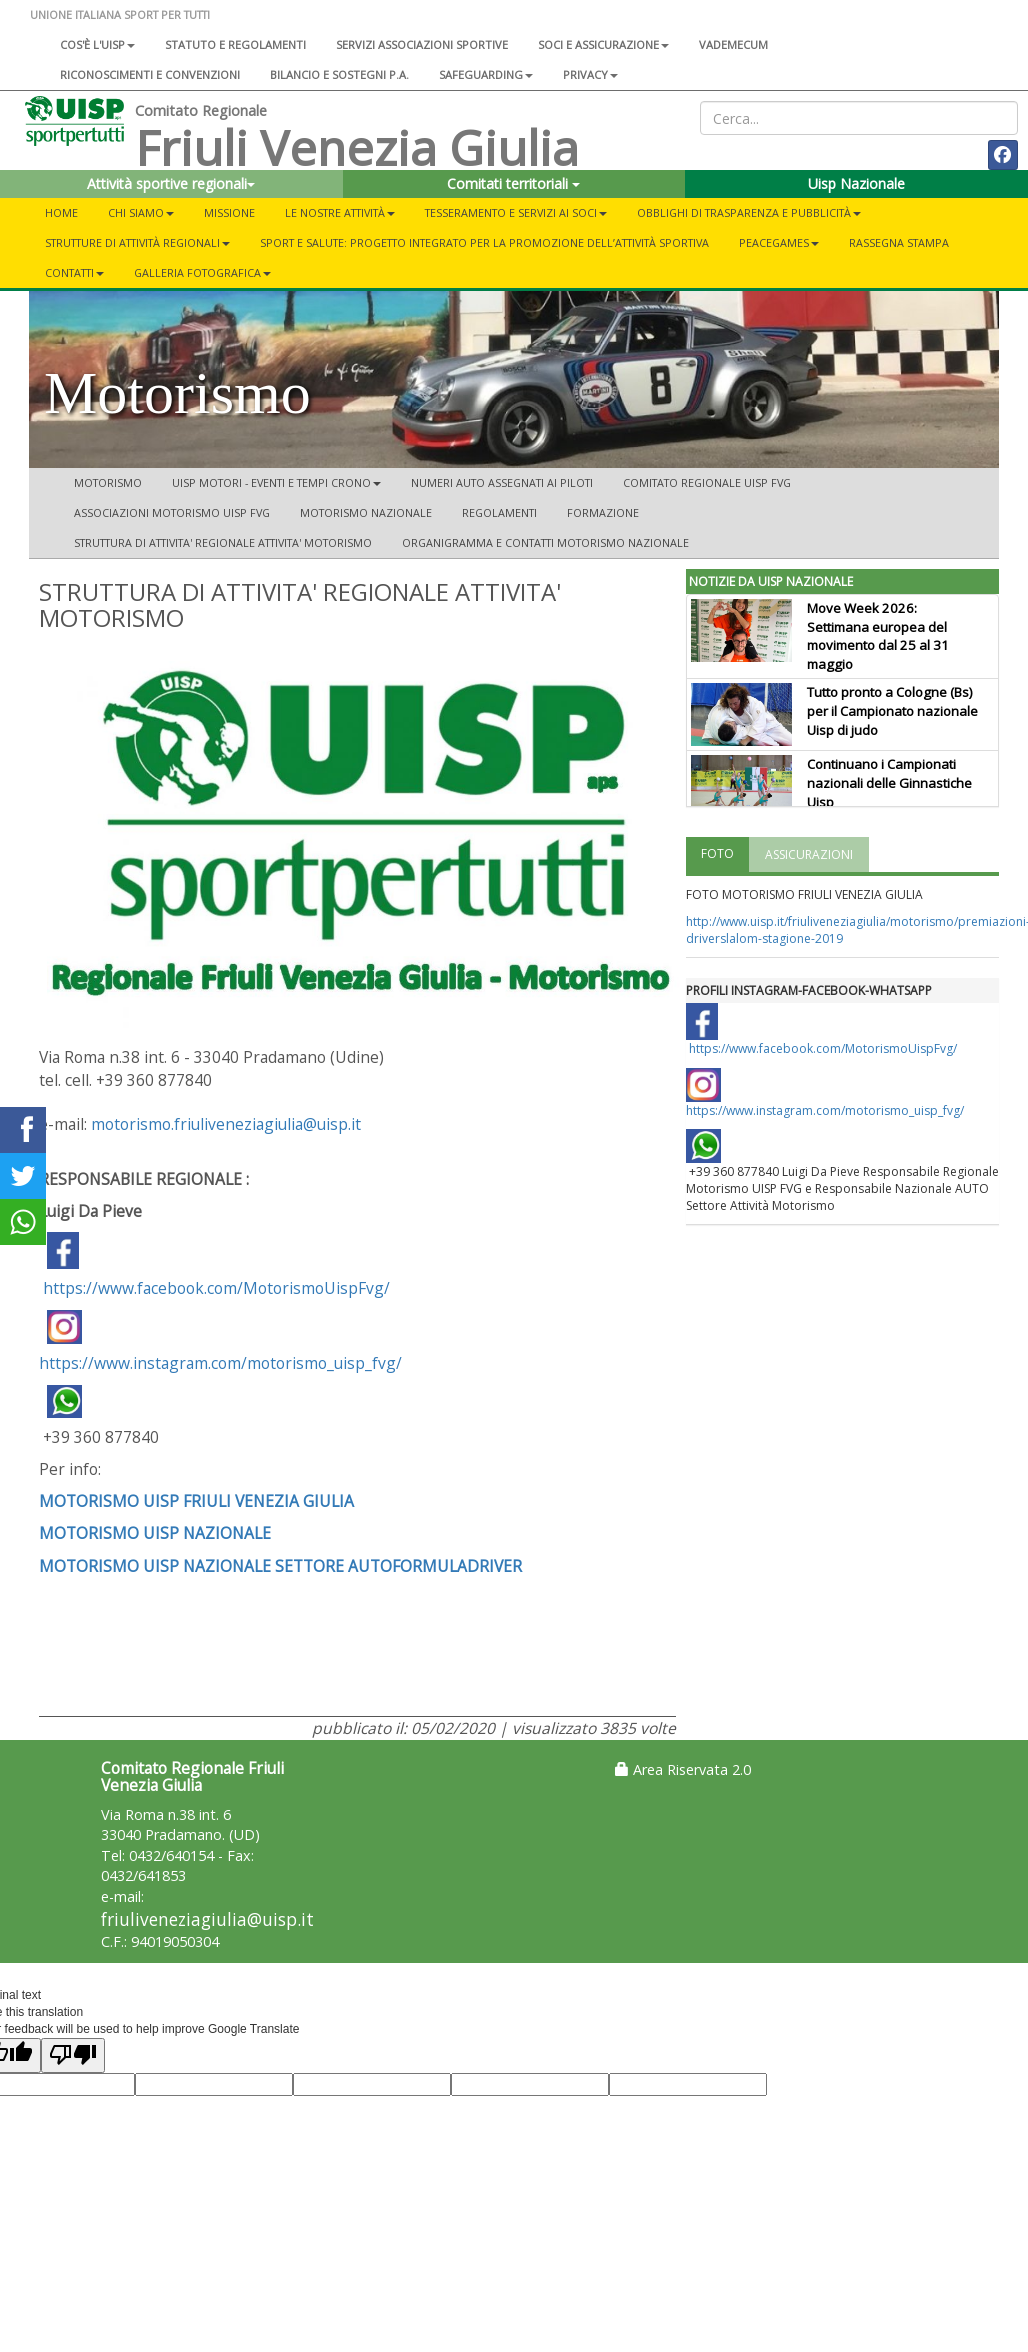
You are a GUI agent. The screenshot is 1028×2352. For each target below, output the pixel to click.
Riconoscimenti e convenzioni (150, 74)
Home (61, 212)
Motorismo (108, 482)
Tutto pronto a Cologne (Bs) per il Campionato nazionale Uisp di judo (892, 711)
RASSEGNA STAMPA (899, 242)
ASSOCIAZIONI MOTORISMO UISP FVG (172, 512)
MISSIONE (229, 212)
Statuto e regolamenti (235, 44)
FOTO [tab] (717, 853)
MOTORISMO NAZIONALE (366, 512)
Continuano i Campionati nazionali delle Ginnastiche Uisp (889, 783)
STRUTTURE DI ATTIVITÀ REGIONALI (137, 242)
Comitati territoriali (513, 183)
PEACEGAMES (779, 242)
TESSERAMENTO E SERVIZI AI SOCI (516, 212)
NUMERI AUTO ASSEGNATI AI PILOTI (502, 482)
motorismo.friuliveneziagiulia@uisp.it (226, 1124)
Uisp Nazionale (856, 183)
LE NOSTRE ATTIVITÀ (340, 212)
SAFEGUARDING (486, 74)
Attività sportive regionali (171, 183)
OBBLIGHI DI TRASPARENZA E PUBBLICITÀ (749, 212)
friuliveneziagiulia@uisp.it (207, 1919)
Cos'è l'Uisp (97, 44)
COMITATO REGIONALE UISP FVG (707, 482)
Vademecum (733, 44)
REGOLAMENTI (499, 512)
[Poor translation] (73, 2055)
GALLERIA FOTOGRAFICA (202, 272)
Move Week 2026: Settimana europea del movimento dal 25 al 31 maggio (878, 636)
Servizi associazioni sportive (422, 44)
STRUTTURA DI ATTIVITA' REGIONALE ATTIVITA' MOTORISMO (223, 542)
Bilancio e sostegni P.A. (339, 74)
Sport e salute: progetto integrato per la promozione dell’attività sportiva (484, 242)
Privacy (590, 74)
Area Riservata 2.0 (683, 1769)
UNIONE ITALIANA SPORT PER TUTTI (120, 14)
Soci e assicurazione (603, 44)
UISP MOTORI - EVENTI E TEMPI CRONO (276, 482)
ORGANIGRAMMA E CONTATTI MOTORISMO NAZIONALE (545, 542)
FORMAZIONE (603, 512)
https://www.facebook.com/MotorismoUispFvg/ (216, 1288)
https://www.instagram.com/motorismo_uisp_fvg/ (220, 1342)
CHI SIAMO (141, 212)
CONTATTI (74, 272)
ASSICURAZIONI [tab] (809, 854)
